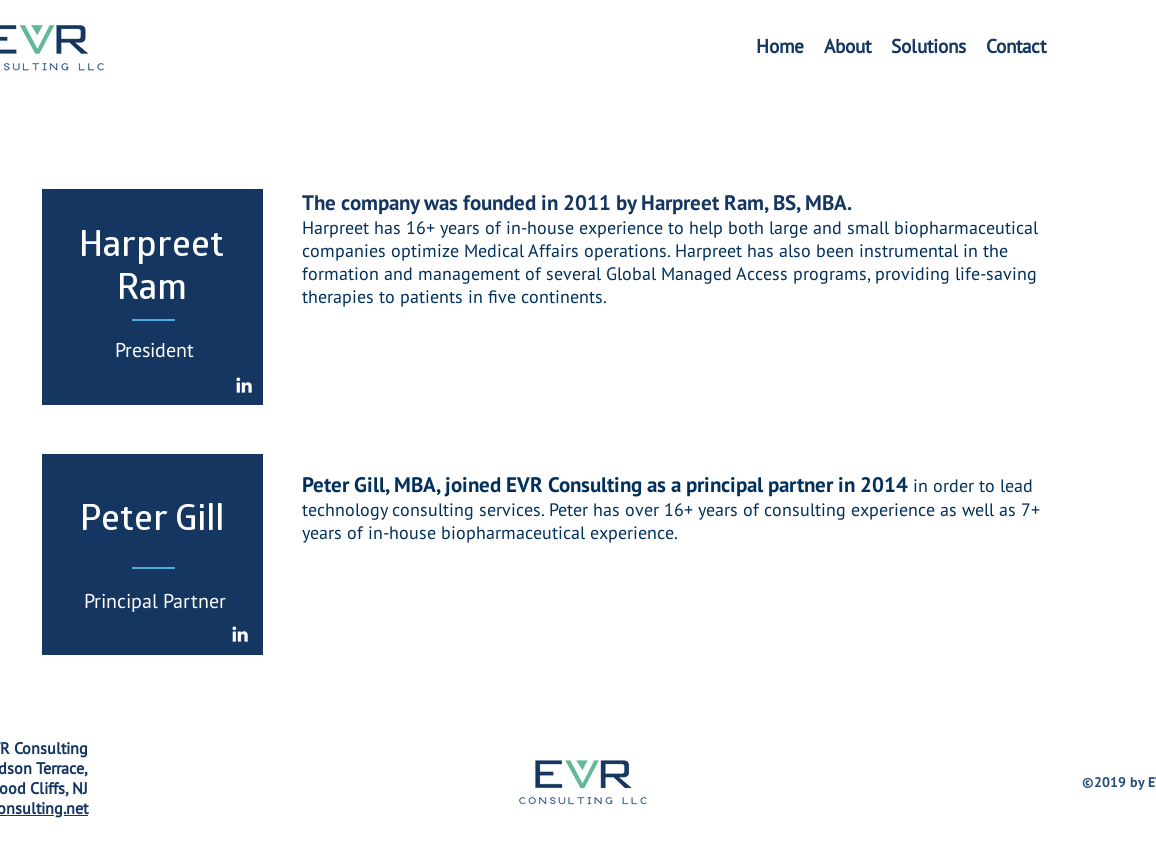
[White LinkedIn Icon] (244, 385)
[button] (928, 46)
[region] (152, 297)
